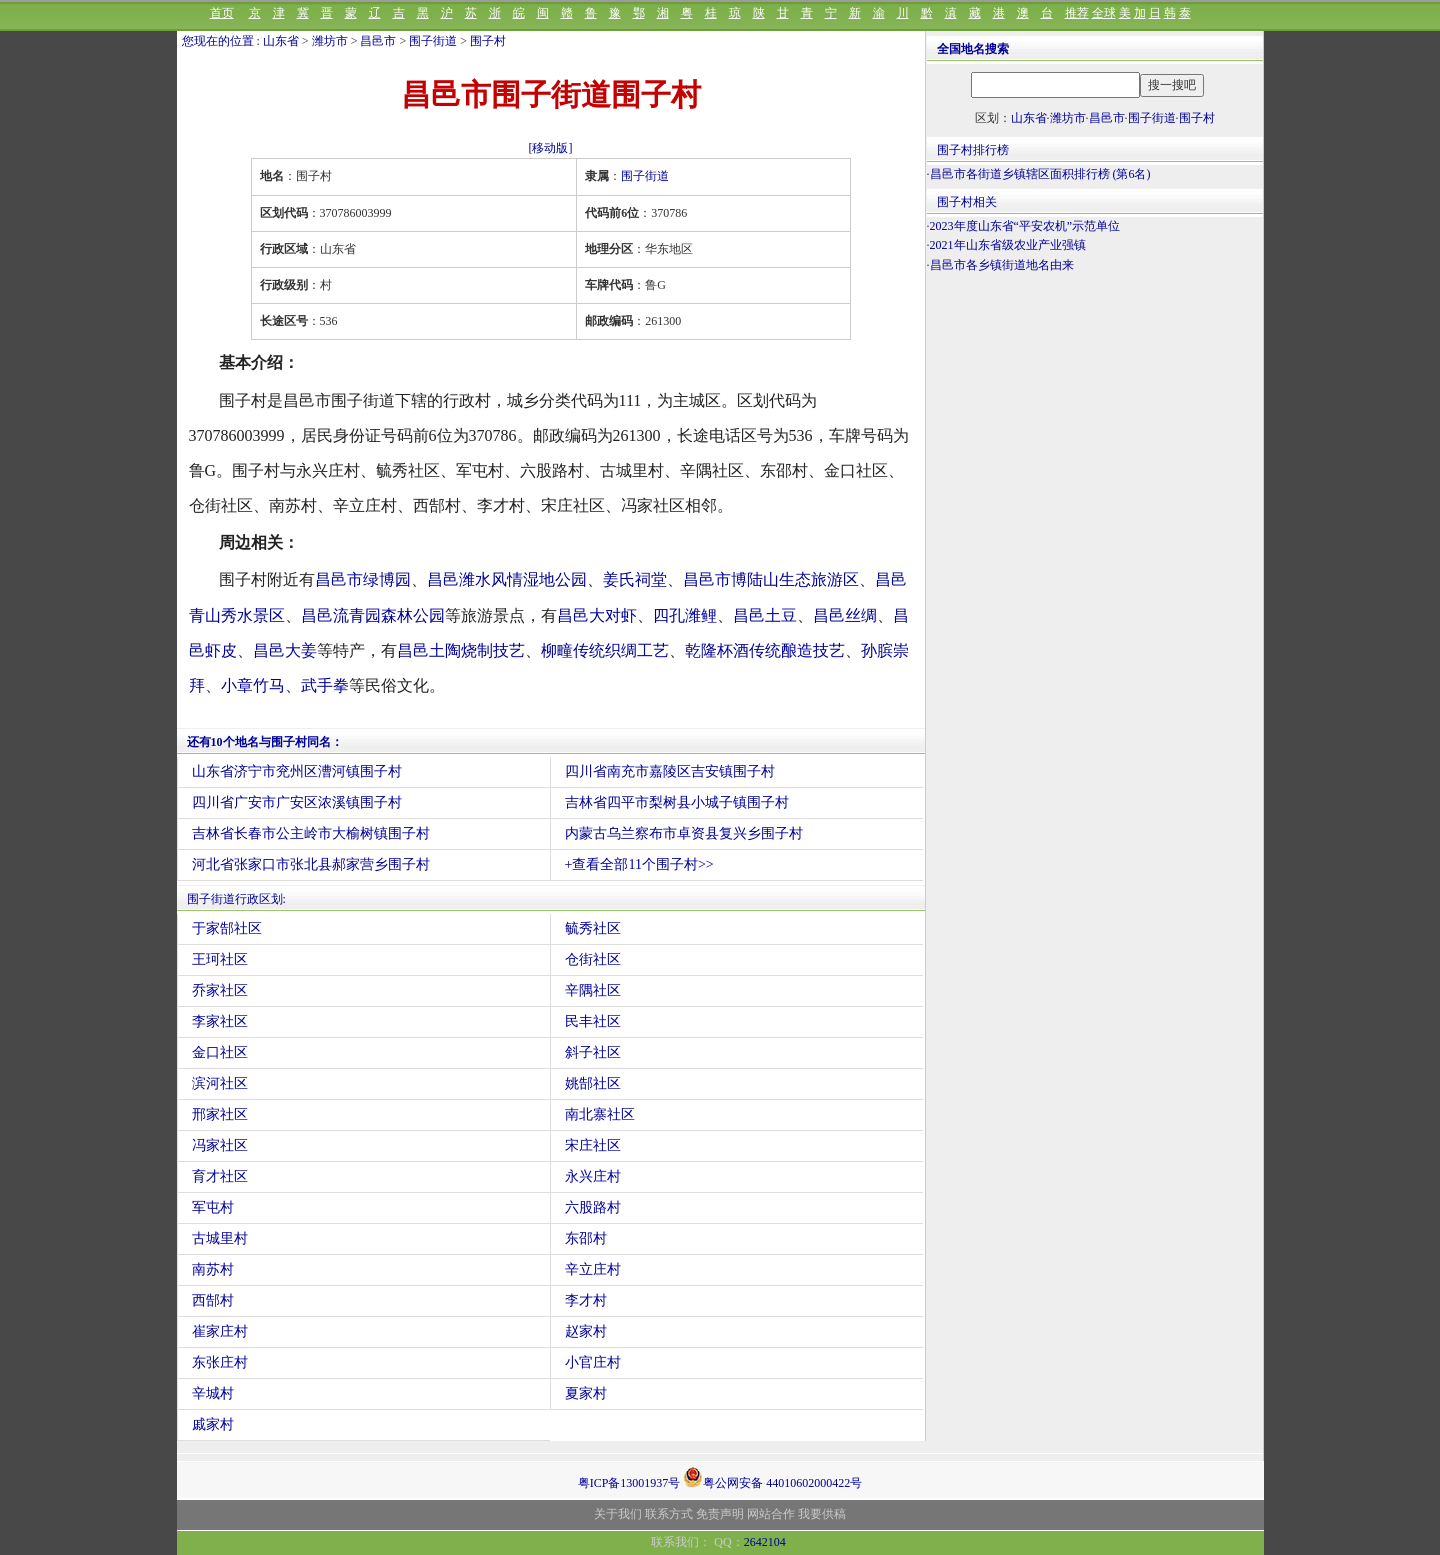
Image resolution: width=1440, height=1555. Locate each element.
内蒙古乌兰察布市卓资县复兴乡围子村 (684, 833)
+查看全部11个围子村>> (639, 864)
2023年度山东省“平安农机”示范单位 (1025, 226)
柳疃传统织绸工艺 (605, 650)
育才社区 (220, 1176)
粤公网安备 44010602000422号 (772, 1477)
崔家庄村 (220, 1331)
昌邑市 (378, 41)
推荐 (1077, 13)
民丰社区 (593, 1021)
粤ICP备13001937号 (629, 1483)
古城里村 (220, 1238)
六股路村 (593, 1207)
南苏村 (213, 1269)
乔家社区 (220, 990)
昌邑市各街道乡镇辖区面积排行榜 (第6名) (1040, 174)
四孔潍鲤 (685, 615)
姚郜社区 (593, 1083)
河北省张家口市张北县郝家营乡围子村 (311, 864)
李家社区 (220, 1021)
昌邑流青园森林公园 (373, 615)
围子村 (488, 41)
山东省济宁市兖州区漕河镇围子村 (297, 771)
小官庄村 (593, 1362)
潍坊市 (330, 41)
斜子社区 (593, 1052)
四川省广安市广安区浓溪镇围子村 (297, 802)
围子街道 (433, 41)
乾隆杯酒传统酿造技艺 (765, 650)
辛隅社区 (593, 990)
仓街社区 (593, 959)
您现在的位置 (218, 41)
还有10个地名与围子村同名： (265, 742)
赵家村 (586, 1331)
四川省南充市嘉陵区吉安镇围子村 (670, 771)
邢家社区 (220, 1114)
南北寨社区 (600, 1114)
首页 (222, 13)
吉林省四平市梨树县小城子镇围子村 (677, 802)
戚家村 (213, 1424)
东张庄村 (220, 1362)
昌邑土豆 (765, 615)
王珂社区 (220, 959)
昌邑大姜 (285, 650)
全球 (1104, 13)
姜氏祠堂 (635, 579)
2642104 (765, 1542)
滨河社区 (220, 1083)
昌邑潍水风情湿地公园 (507, 579)
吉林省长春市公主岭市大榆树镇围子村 (311, 833)
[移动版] (551, 148)
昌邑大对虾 (597, 615)
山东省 (281, 41)
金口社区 (220, 1052)
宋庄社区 (593, 1145)
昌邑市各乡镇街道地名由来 (1002, 265)
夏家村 (586, 1393)
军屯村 (213, 1207)
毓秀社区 (593, 928)
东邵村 (586, 1238)
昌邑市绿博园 (363, 579)
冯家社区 (220, 1145)
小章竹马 (253, 685)
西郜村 (213, 1300)
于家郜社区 (227, 928)
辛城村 (213, 1393)
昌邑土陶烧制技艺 (461, 650)
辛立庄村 (593, 1269)
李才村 (586, 1300)
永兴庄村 (593, 1176)
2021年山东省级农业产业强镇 (1008, 245)
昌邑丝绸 (845, 615)
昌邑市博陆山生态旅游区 (771, 579)
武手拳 (325, 685)
